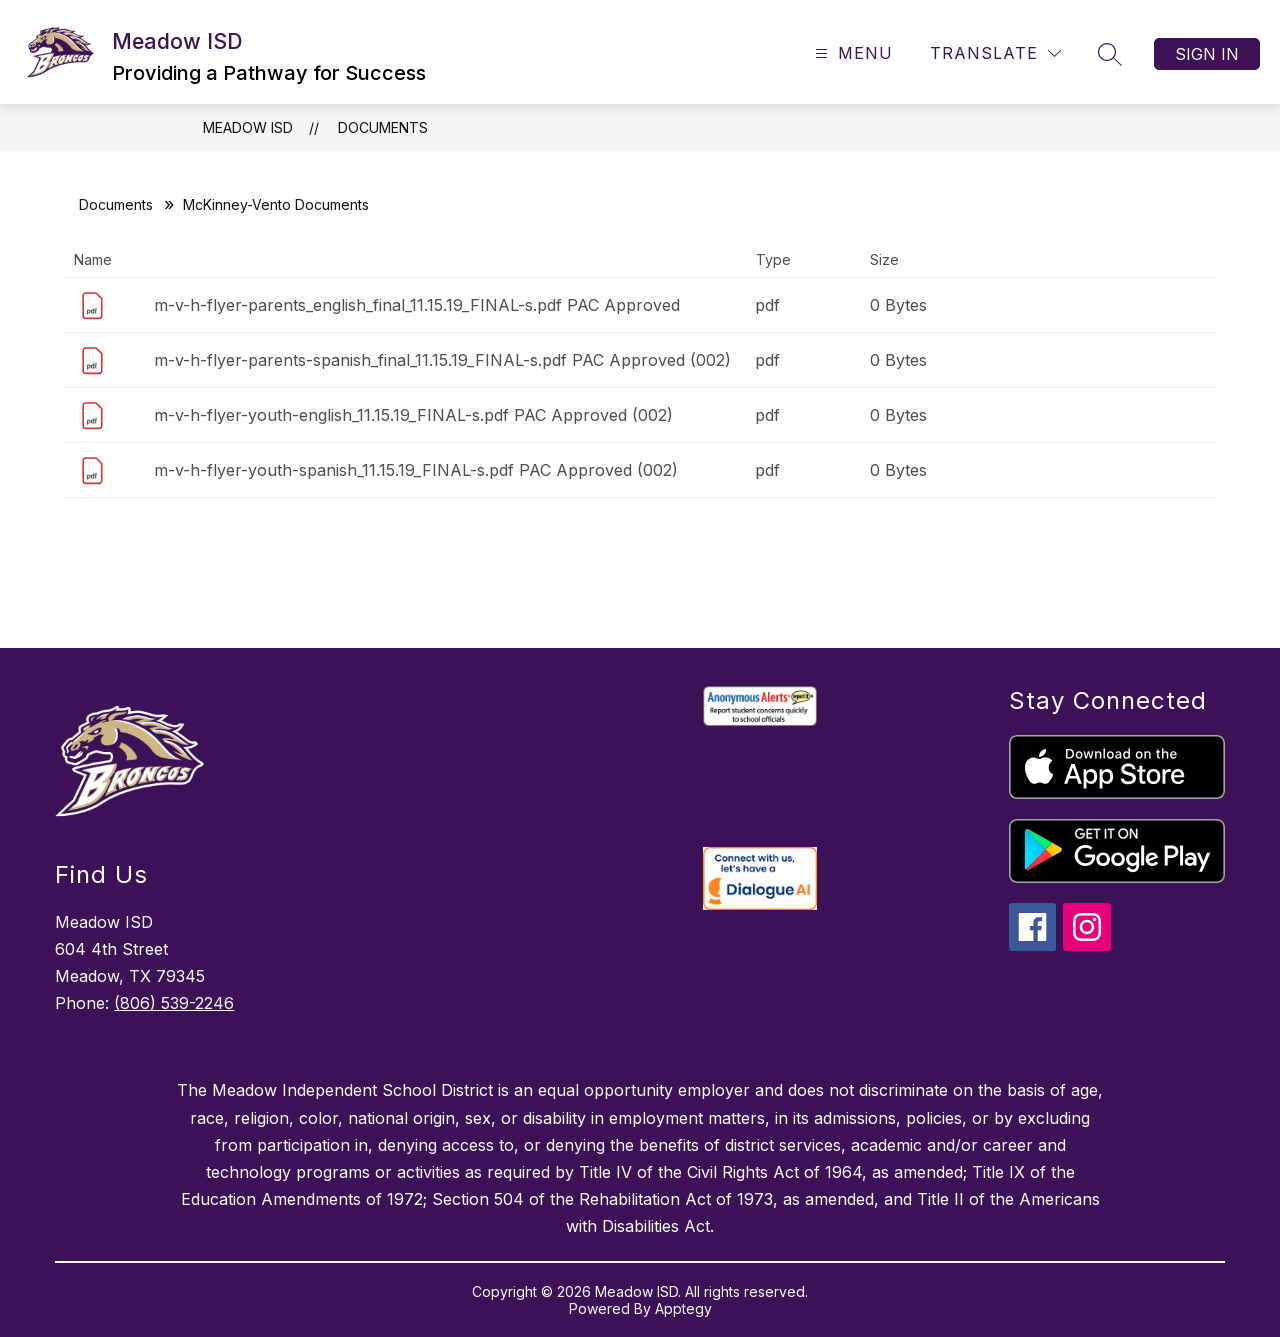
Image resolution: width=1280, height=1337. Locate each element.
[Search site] (1110, 54)
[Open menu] (851, 53)
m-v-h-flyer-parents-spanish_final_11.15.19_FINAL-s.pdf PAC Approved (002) (442, 360)
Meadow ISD (248, 127)
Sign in (1207, 54)
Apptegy (683, 1308)
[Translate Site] (995, 53)
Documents (383, 127)
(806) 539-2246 (174, 1003)
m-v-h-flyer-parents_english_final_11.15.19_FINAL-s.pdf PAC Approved (417, 305)
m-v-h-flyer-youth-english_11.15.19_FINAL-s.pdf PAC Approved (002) (413, 415)
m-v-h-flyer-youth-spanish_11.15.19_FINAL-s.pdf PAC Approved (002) (416, 470)
